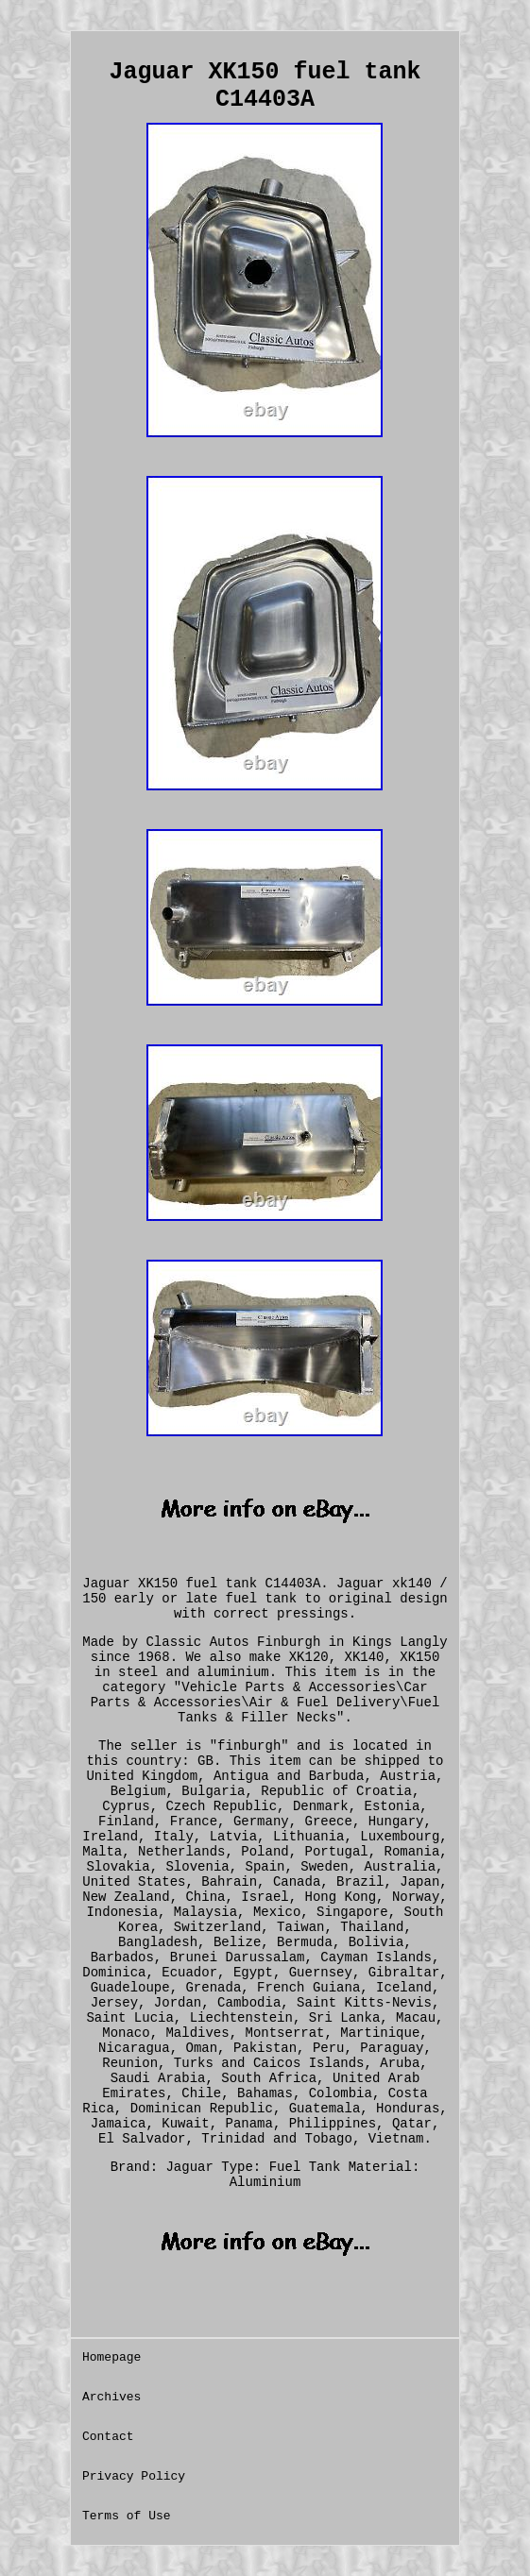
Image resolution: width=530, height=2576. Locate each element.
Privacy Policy (133, 2476)
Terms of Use (126, 2516)
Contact (108, 2437)
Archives (111, 2397)
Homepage (111, 2357)
